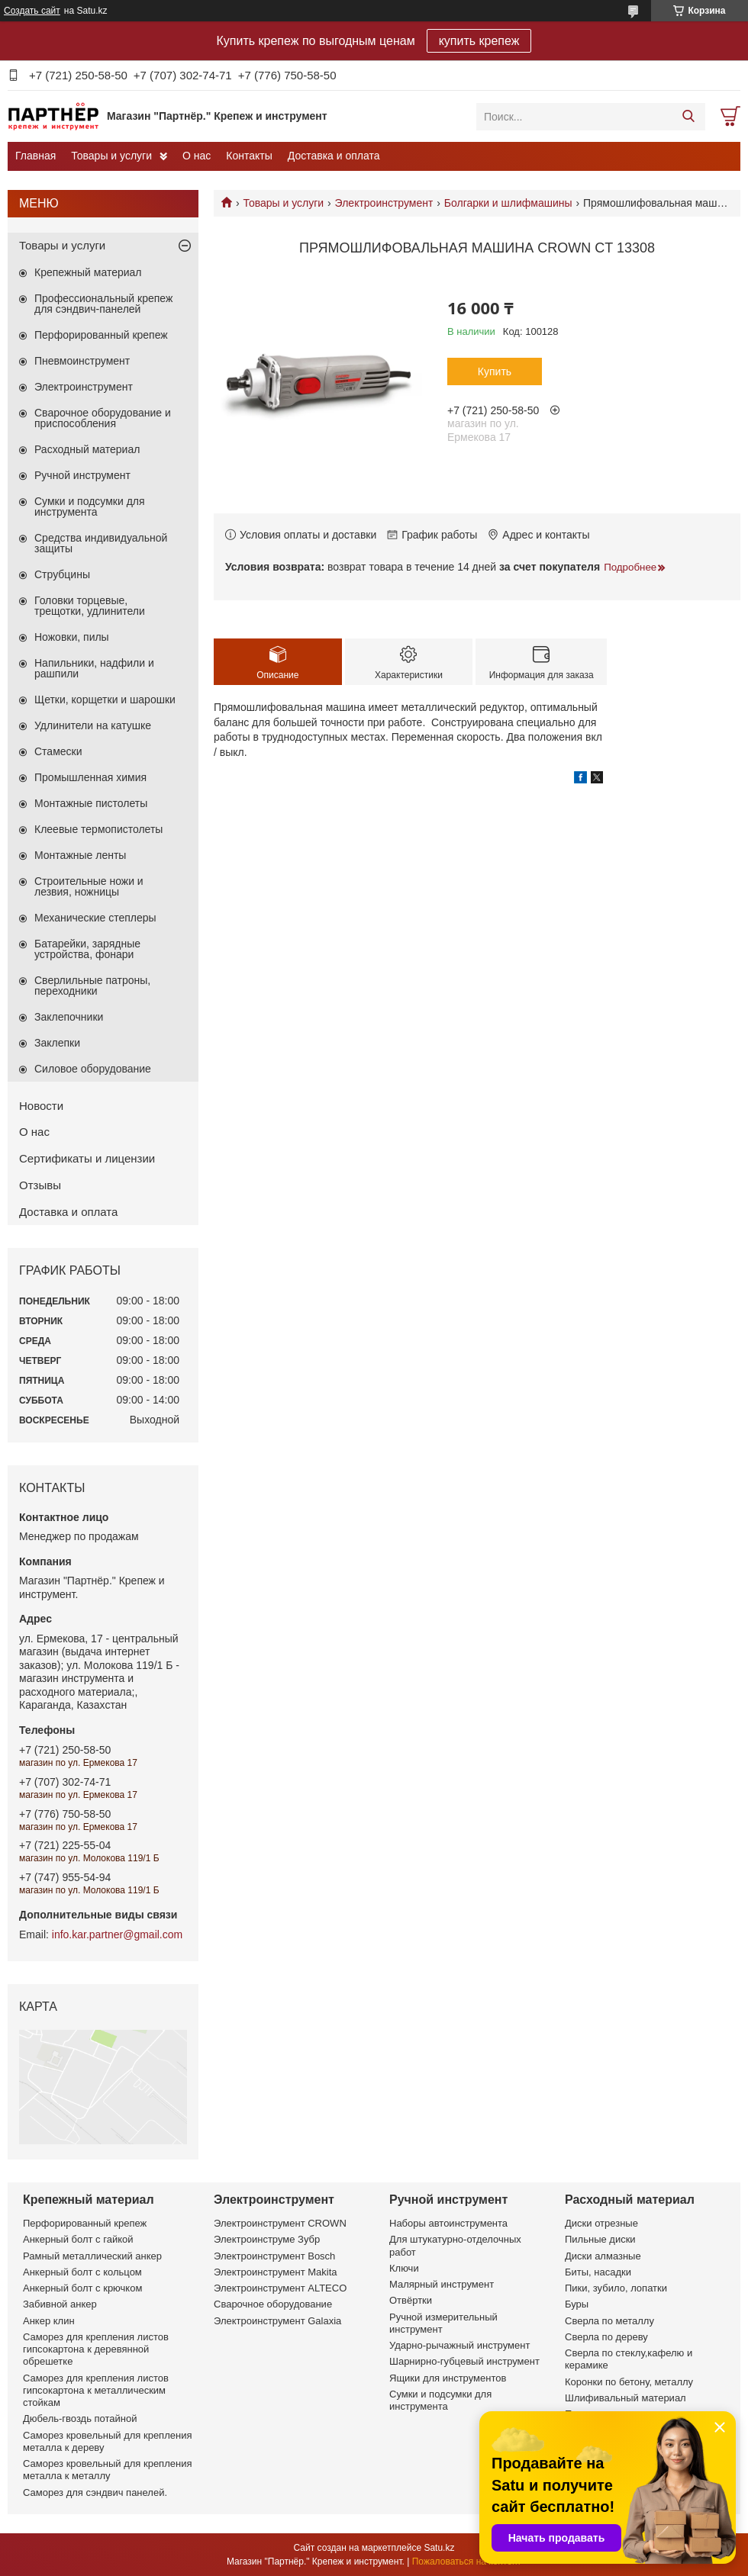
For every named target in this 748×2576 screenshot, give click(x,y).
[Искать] (688, 116)
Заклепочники (68, 1017)
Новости (41, 1105)
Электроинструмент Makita (275, 2272)
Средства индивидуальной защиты (100, 543)
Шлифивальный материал (625, 2398)
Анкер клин (49, 2321)
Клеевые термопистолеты (98, 829)
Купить (494, 371)
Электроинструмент (384, 203)
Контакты (249, 156)
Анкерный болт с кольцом (82, 2272)
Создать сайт (32, 10)
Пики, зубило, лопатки (616, 2288)
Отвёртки (410, 2300)
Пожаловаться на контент (466, 2561)
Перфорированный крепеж (101, 335)
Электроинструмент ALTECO (280, 2288)
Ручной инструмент (82, 475)
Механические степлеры (95, 918)
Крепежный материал (88, 272)
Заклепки (57, 1043)
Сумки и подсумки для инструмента (89, 506)
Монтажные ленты (80, 855)
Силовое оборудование (92, 1069)
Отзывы (40, 1185)
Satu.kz (439, 2547)
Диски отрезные (601, 2223)
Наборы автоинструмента (448, 2223)
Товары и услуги (111, 156)
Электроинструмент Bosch (274, 2256)
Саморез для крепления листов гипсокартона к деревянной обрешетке (96, 2349)
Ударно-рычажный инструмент (459, 2345)
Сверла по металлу (609, 2321)
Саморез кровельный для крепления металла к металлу (107, 2469)
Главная (35, 156)
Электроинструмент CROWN (280, 2223)
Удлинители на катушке (92, 725)
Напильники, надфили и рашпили (94, 668)
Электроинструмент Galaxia (277, 2321)
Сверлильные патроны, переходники (92, 985)
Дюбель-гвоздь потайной (80, 2418)
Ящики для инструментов (447, 2378)
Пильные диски (600, 2239)
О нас (196, 156)
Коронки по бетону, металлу (629, 2382)
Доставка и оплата (334, 156)
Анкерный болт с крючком (82, 2288)
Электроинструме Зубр (267, 2239)
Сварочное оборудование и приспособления (102, 418)
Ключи (404, 2268)
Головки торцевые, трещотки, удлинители (89, 605)
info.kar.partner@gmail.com (117, 1934)
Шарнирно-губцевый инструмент (464, 2361)
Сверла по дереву (606, 2337)
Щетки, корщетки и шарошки (105, 699)
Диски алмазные (603, 2256)
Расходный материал (87, 449)
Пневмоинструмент (82, 361)
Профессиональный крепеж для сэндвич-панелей (103, 303)
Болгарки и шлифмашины (508, 203)
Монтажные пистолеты (90, 803)
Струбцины (62, 574)
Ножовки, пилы (71, 637)
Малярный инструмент (441, 2284)
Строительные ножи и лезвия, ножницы (88, 886)
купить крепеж (479, 40)
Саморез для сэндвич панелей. (95, 2492)
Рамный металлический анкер (92, 2256)
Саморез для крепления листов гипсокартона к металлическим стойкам (96, 2390)
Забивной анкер (60, 2304)
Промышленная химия (90, 777)
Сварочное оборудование (273, 2304)
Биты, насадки (598, 2272)
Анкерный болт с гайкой (78, 2239)
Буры (576, 2304)
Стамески (58, 751)
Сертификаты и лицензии (87, 1158)
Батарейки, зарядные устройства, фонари (87, 948)
